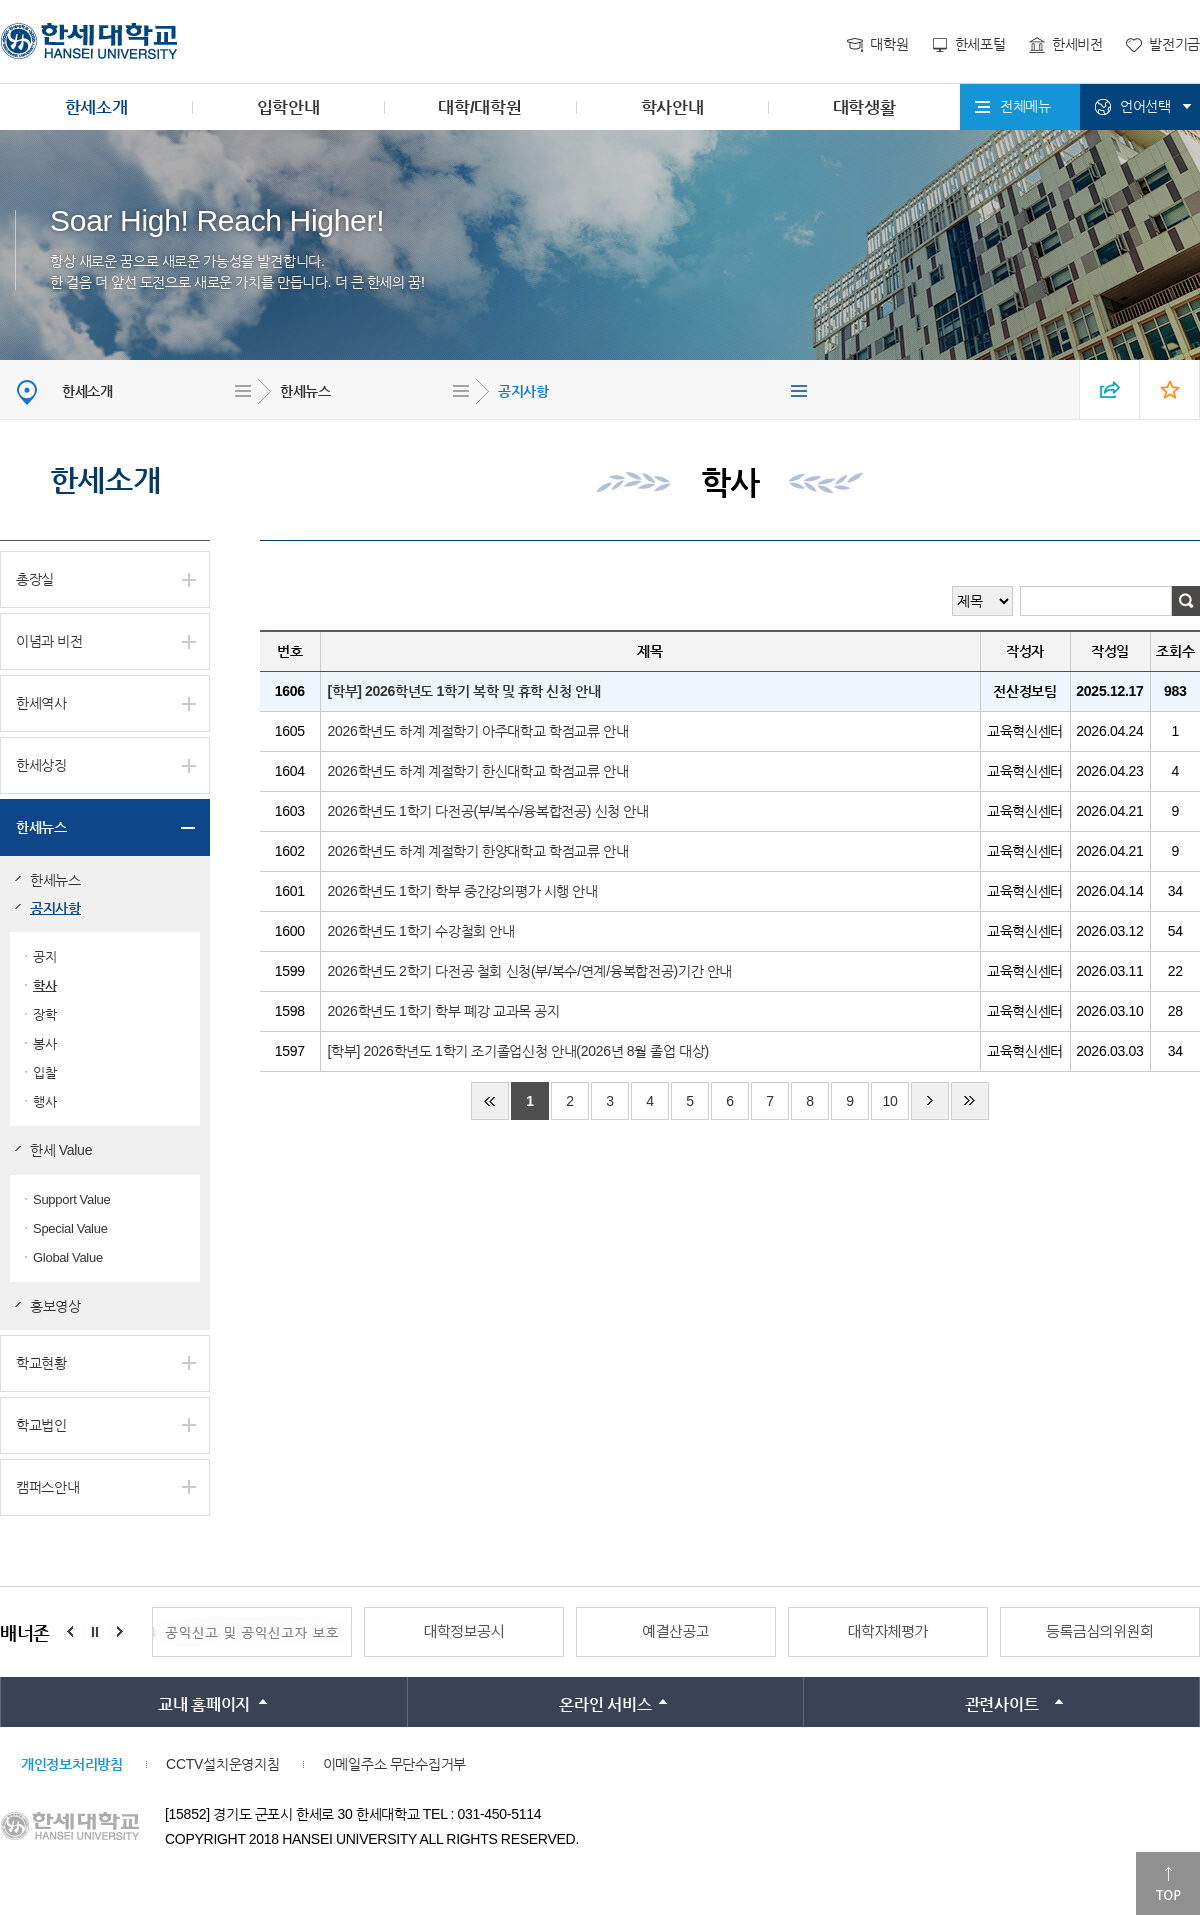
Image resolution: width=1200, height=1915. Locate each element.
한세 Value (61, 1150)
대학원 (889, 44)
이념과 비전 (49, 641)
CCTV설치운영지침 (222, 1764)
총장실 (35, 579)
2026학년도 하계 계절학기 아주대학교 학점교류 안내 (478, 731)
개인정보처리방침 (72, 1764)
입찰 (44, 1072)
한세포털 (980, 44)
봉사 (44, 1043)
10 (889, 1101)
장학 (44, 1014)
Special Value (70, 1228)
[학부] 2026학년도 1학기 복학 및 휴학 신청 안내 (464, 691)
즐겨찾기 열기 (1170, 389)
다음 (930, 1101)
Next (120, 1632)
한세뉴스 (305, 391)
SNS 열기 (1110, 389)
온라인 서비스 (605, 1704)
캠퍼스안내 (48, 1487)
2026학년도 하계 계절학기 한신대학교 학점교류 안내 (478, 771)
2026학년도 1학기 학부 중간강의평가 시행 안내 (463, 891)
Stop (95, 1632)
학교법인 (41, 1425)
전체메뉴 (1025, 106)
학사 (44, 985)
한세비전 (1077, 44)
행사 (44, 1101)
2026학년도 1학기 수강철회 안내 (421, 931)
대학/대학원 (479, 107)
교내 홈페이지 (204, 1704)
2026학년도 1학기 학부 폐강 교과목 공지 (444, 1011)
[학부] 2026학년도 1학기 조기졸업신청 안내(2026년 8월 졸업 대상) (518, 1051)
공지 (44, 956)
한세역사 (41, 703)
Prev (70, 1632)
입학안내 (288, 107)
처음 (490, 1101)
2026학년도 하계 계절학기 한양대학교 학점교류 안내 (478, 851)
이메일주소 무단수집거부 (394, 1764)
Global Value (68, 1257)
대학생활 (864, 107)
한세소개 (96, 107)
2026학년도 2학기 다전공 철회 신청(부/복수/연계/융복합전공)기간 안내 (530, 971)
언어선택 (1145, 106)
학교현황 (41, 1363)
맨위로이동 (1168, 1883)
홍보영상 (55, 1306)
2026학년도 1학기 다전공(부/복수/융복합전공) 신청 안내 (488, 811)
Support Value (72, 1199)
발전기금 (1174, 44)
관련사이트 (1002, 1704)
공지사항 (523, 391)
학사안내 (672, 107)
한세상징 (41, 765)
